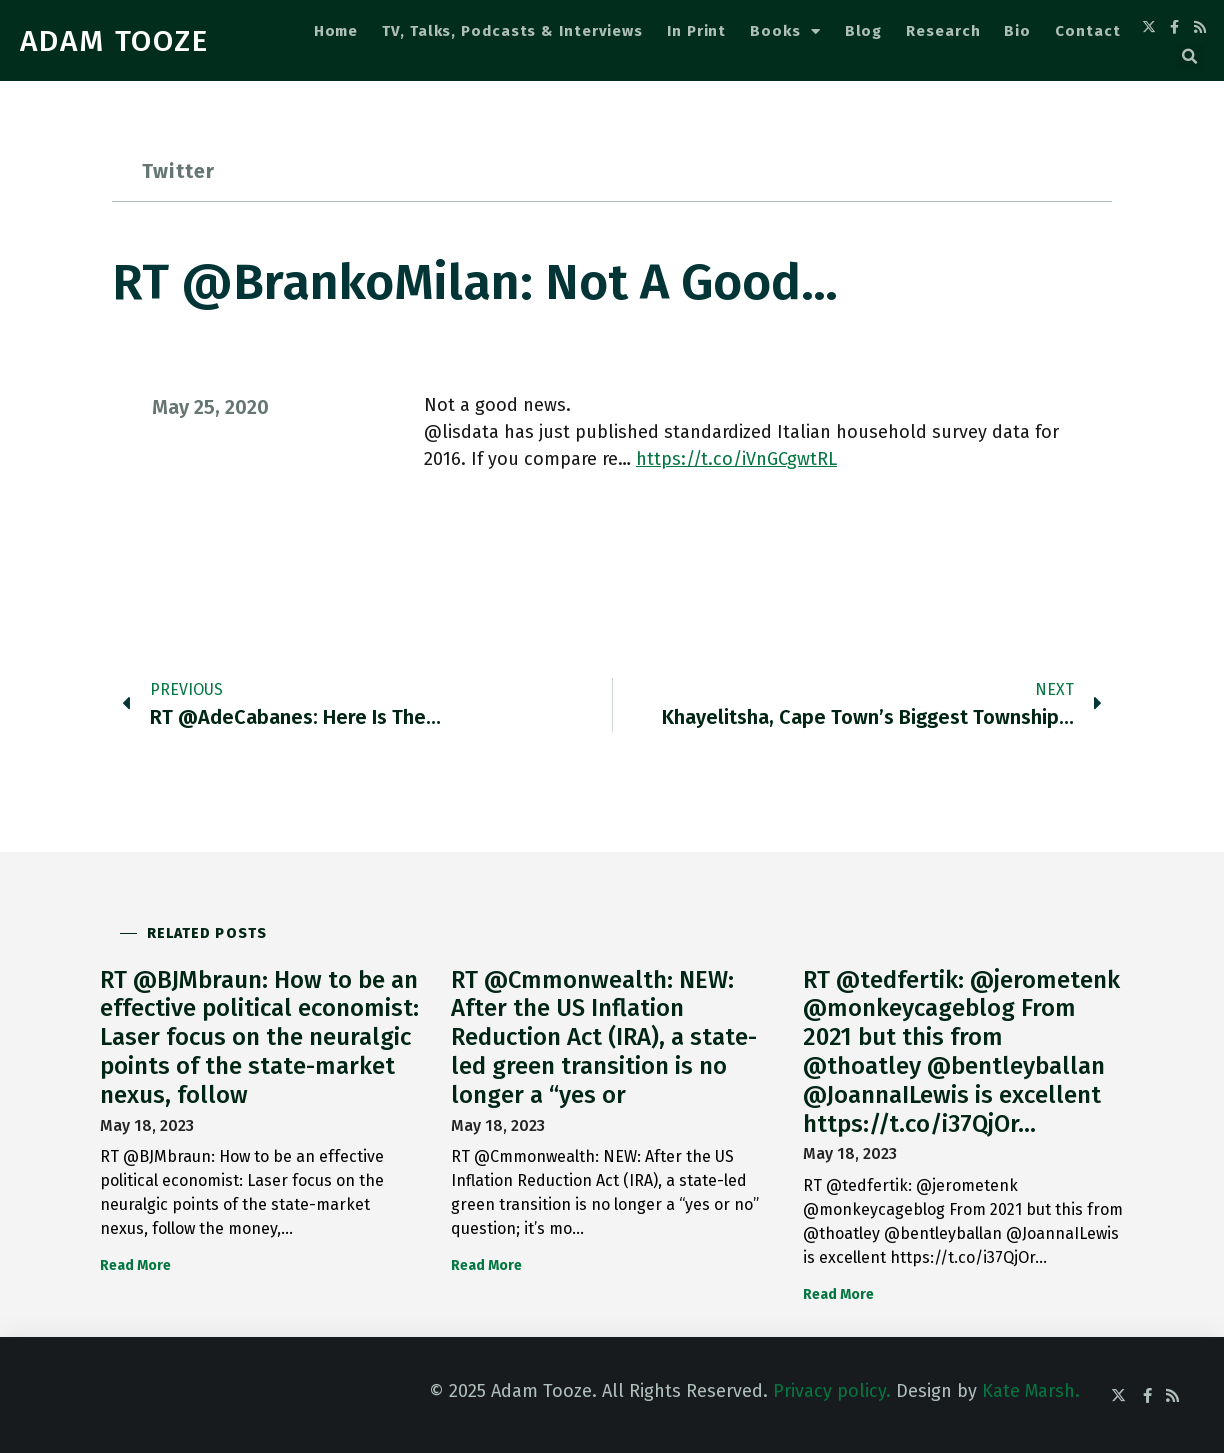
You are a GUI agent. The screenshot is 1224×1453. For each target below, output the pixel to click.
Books (785, 31)
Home (336, 31)
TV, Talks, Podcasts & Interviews (512, 31)
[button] (1190, 57)
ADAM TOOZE (114, 41)
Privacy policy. (832, 1391)
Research (943, 31)
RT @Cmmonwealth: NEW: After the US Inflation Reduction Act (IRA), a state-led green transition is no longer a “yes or (604, 1037)
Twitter (178, 171)
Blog (864, 31)
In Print (696, 31)
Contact (1087, 31)
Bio (1017, 31)
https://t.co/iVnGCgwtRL (736, 459)
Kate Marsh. (1031, 1391)
